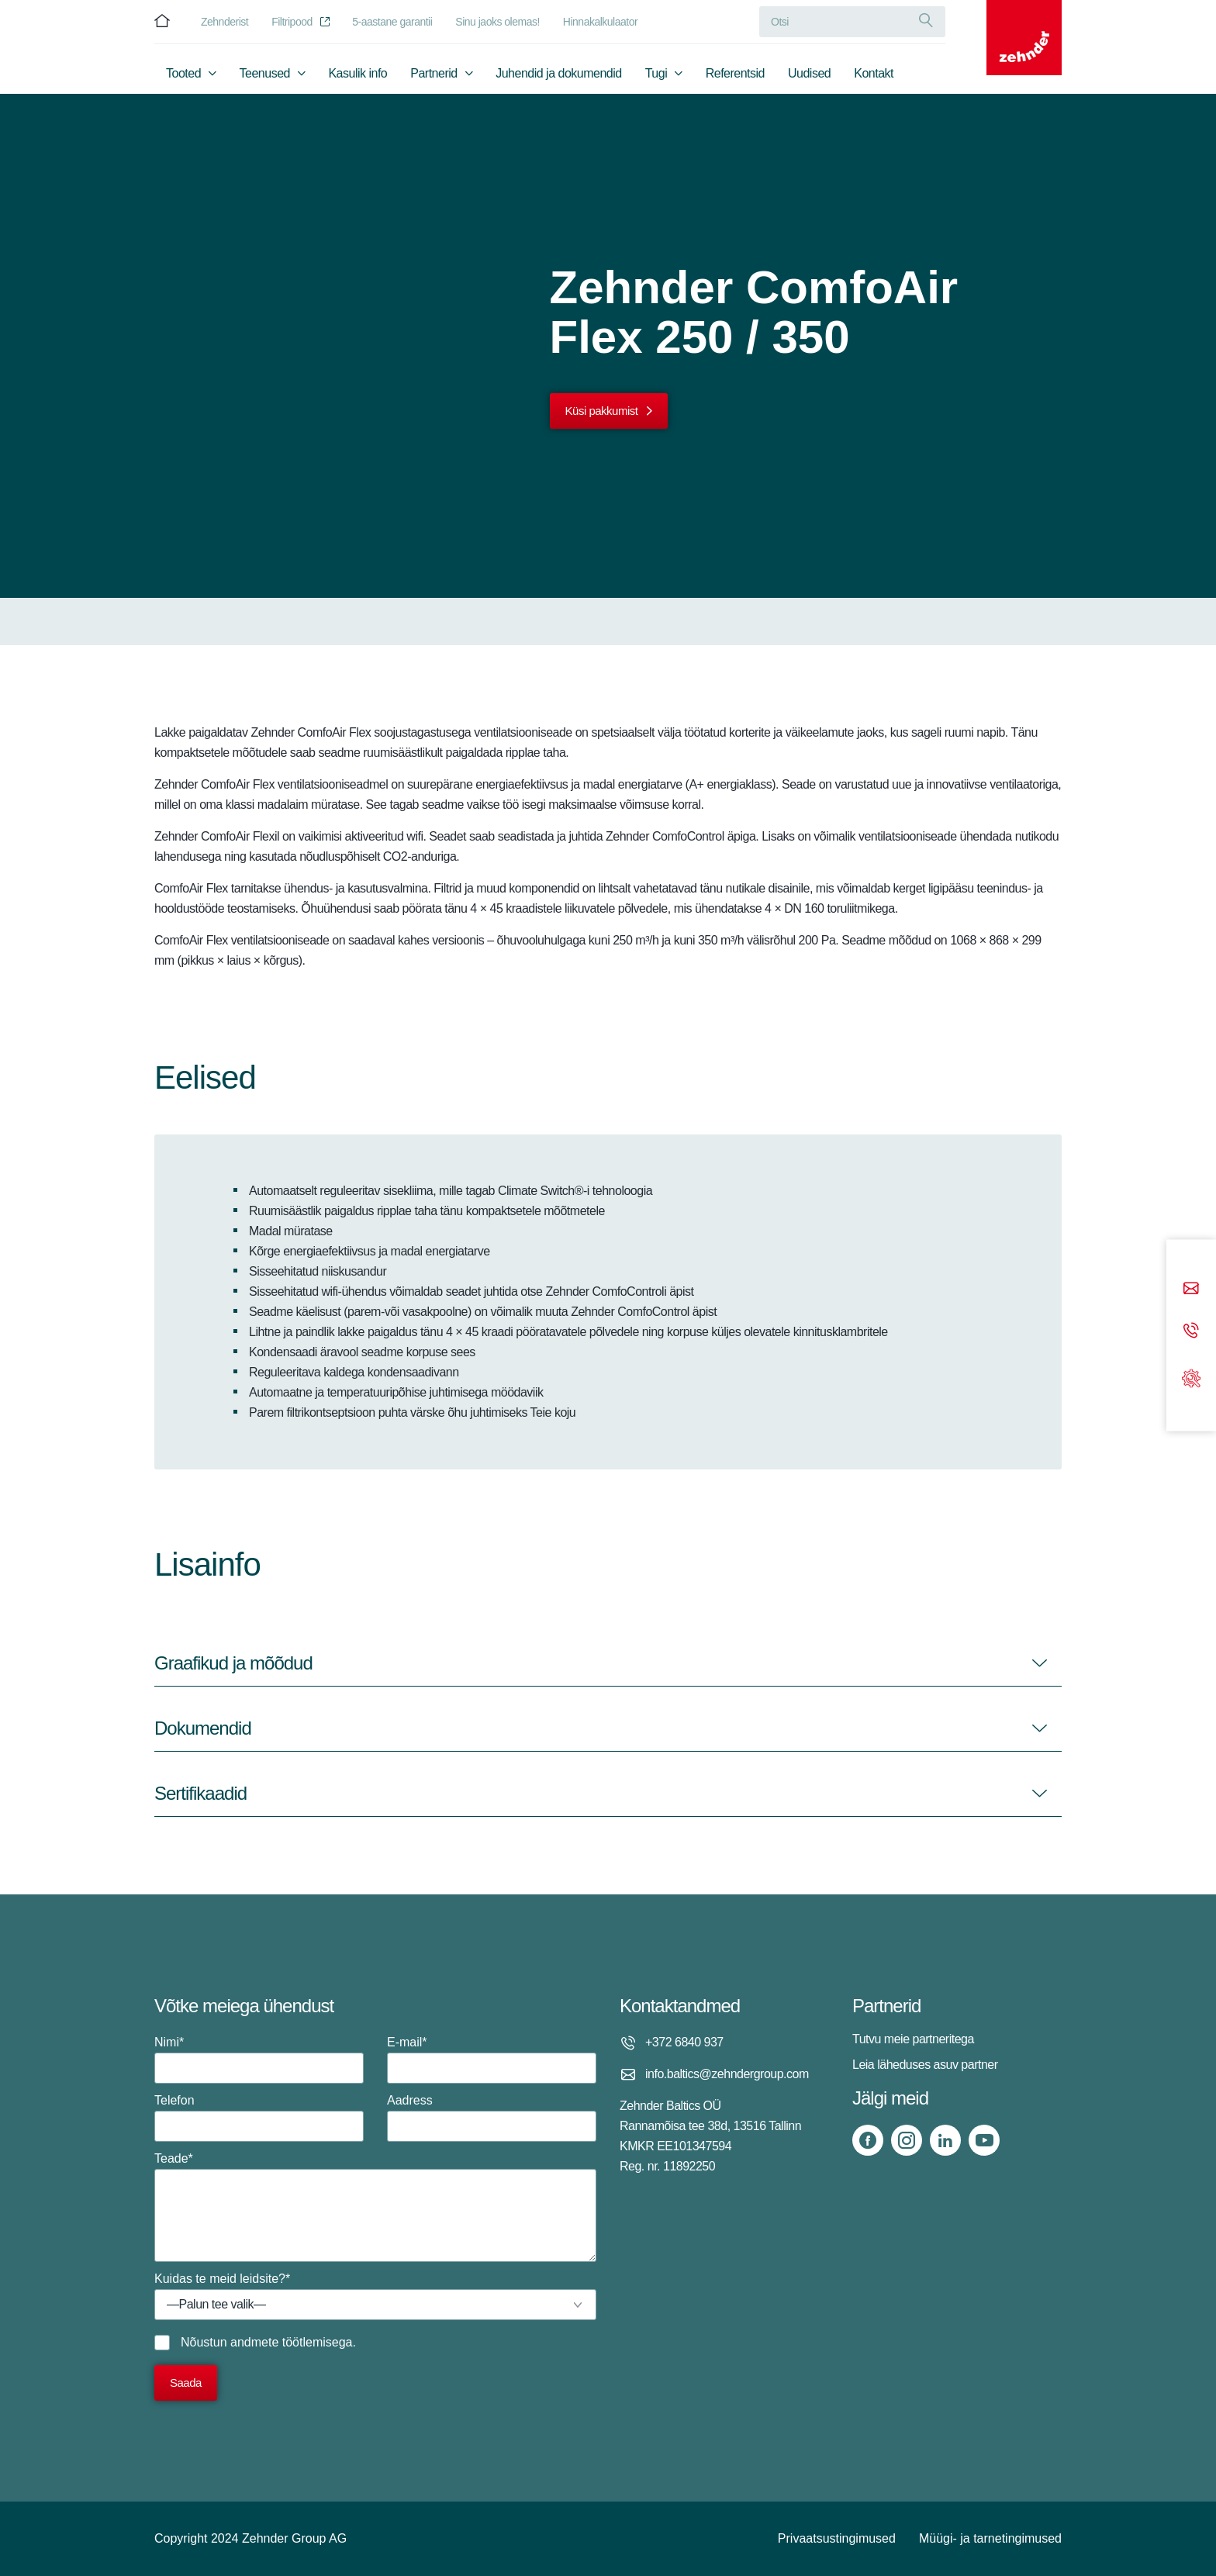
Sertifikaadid (200, 1793)
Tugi (656, 74)
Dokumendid (202, 1728)
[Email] (1191, 1289)
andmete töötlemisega (291, 2342)
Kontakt (873, 74)
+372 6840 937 (684, 2042)
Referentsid (735, 74)
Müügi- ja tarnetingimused (990, 2538)
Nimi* (259, 2060)
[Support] (1191, 1377)
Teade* (375, 2207)
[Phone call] (1191, 1331)
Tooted (183, 74)
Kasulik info (357, 74)
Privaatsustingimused (837, 2538)
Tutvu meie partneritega (913, 2039)
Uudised (809, 74)
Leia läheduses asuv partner (925, 2064)
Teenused (265, 74)
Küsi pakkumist (601, 410)
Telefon (259, 2118)
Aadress (491, 2118)
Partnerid (433, 74)
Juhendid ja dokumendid (558, 74)
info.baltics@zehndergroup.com (727, 2073)
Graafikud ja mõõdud (233, 1662)
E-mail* (491, 2060)
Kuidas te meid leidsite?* (375, 2296)
